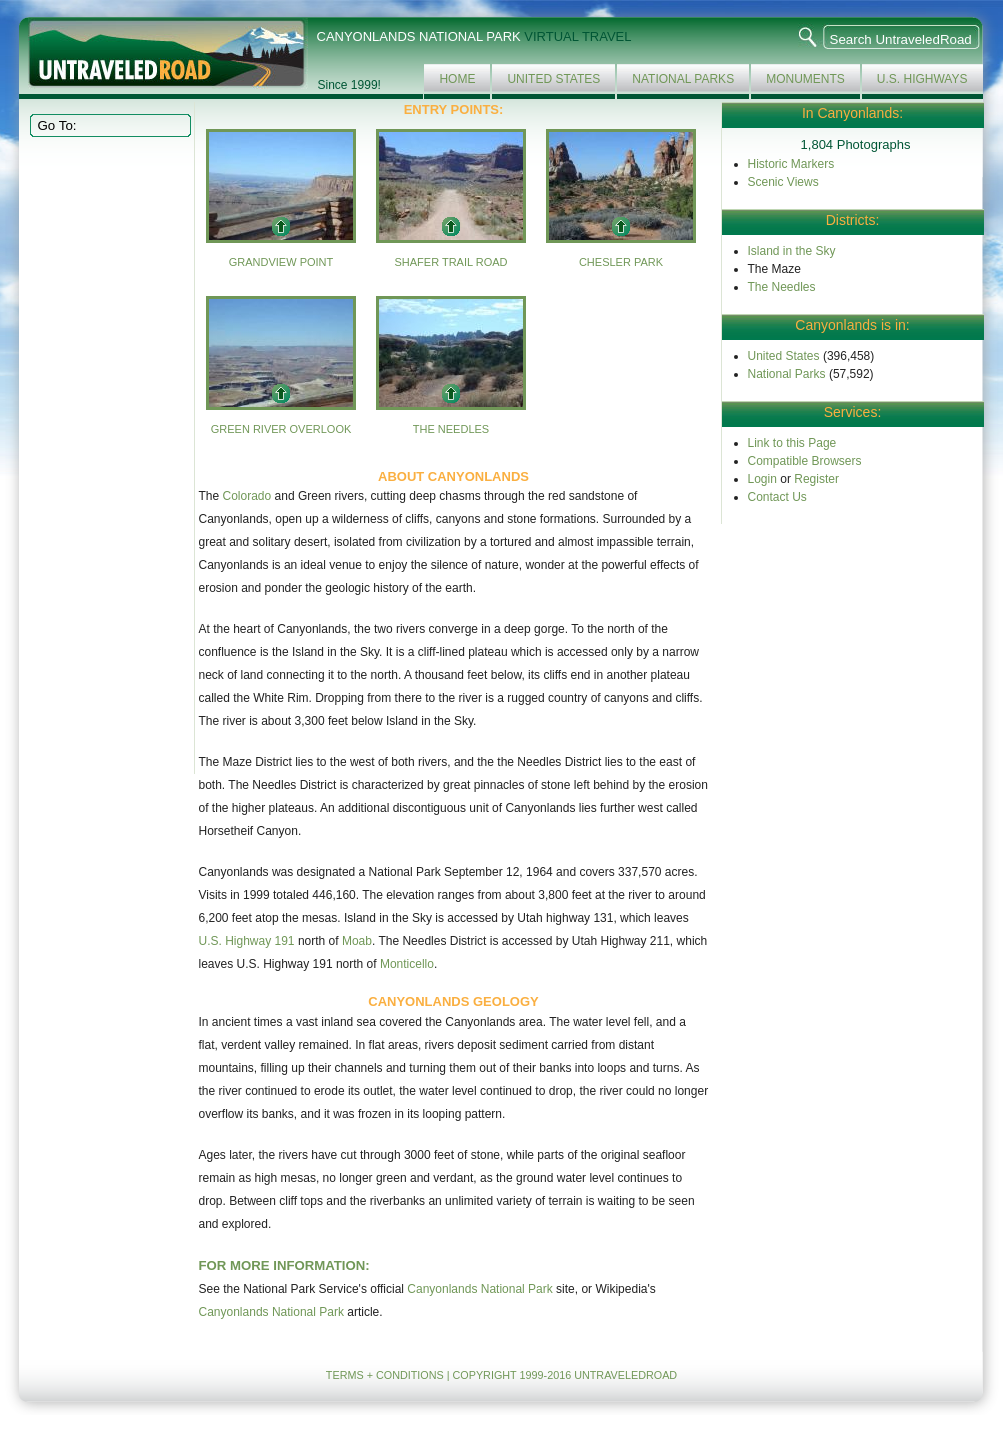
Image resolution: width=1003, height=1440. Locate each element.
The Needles (451, 429)
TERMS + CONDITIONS (385, 1375)
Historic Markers (791, 164)
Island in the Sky (792, 251)
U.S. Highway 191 (247, 941)
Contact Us (777, 497)
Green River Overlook (281, 429)
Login (762, 479)
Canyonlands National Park (479, 1289)
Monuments (805, 79)
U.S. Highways (922, 79)
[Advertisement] (108, 454)
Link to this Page (792, 443)
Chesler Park (621, 262)
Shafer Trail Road (450, 262)
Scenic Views (783, 182)
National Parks (683, 79)
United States (553, 79)
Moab (357, 941)
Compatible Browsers (805, 461)
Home (457, 79)
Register (816, 479)
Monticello (407, 964)
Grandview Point (281, 262)
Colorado (247, 496)
